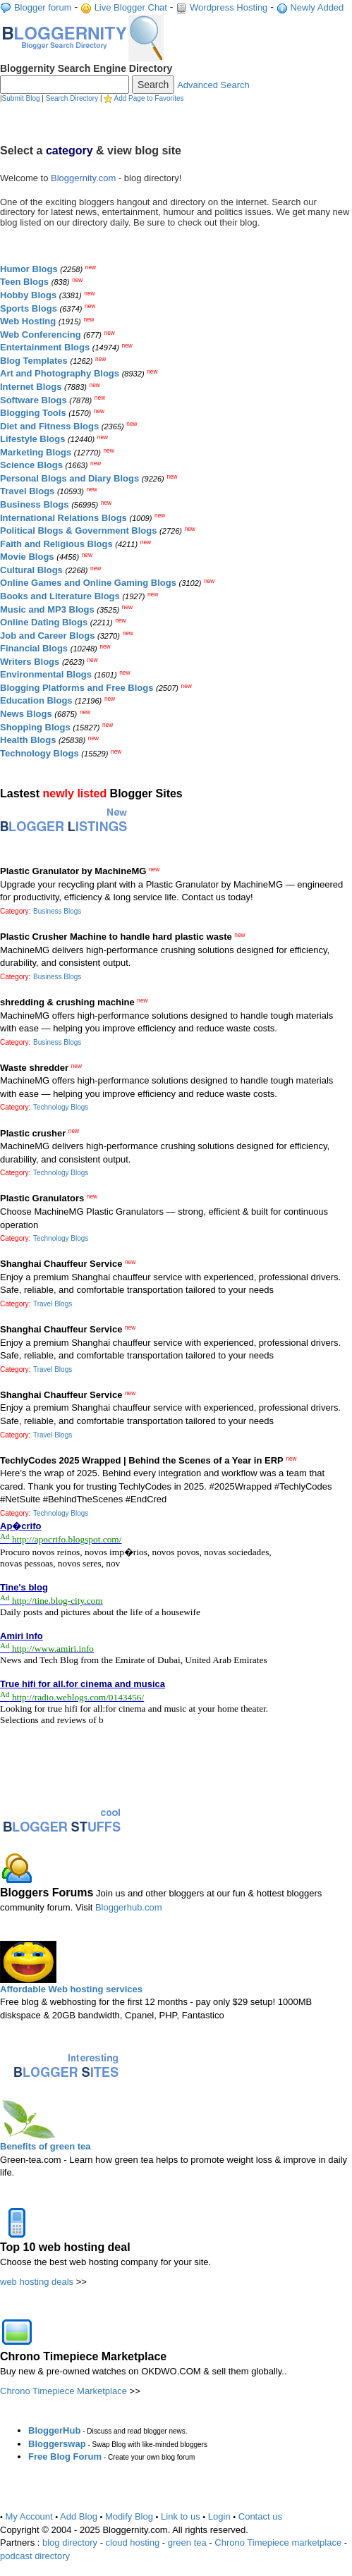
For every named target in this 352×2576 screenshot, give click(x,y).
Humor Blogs (29, 269)
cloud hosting (133, 2542)
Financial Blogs (34, 648)
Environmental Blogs (46, 674)
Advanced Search (213, 85)
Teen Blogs (24, 281)
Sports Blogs (28, 308)
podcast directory (35, 2556)
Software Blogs (33, 400)
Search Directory (72, 98)
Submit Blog (21, 98)
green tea (187, 2542)
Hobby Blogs (28, 295)
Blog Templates (34, 360)
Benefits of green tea (45, 2146)
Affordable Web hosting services (71, 1989)
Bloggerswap (57, 2444)
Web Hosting (28, 321)
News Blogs (26, 714)
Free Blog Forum (65, 2456)
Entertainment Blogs (45, 347)
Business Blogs (34, 504)
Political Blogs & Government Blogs (78, 530)
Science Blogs (31, 465)
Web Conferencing (40, 334)
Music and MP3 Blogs (47, 609)
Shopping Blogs (35, 727)
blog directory (69, 2542)
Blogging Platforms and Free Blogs (76, 687)
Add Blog (78, 2516)
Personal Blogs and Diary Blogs (69, 478)
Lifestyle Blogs (32, 439)
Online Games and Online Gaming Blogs (88, 582)
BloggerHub (54, 2430)
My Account (29, 2516)
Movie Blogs (27, 556)
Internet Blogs (30, 386)
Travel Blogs (27, 491)
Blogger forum (43, 7)
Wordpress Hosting (228, 7)
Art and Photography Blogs (59, 373)
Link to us (180, 2516)
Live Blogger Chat (131, 7)
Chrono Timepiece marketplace (277, 2542)
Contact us (260, 2516)
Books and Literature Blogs (60, 596)
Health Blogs (28, 740)
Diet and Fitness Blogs (49, 426)
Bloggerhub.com (128, 1907)
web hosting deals (36, 2281)
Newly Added (317, 7)
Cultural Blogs (31, 570)
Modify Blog (129, 2516)
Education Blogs (36, 700)
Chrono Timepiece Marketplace (63, 2391)
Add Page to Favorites (149, 98)
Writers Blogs (29, 661)
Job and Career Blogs (47, 635)
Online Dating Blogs (43, 622)
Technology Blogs (39, 753)
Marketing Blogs (35, 452)
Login (219, 2516)
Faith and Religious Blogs (56, 544)
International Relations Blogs (63, 518)
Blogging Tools (33, 412)
